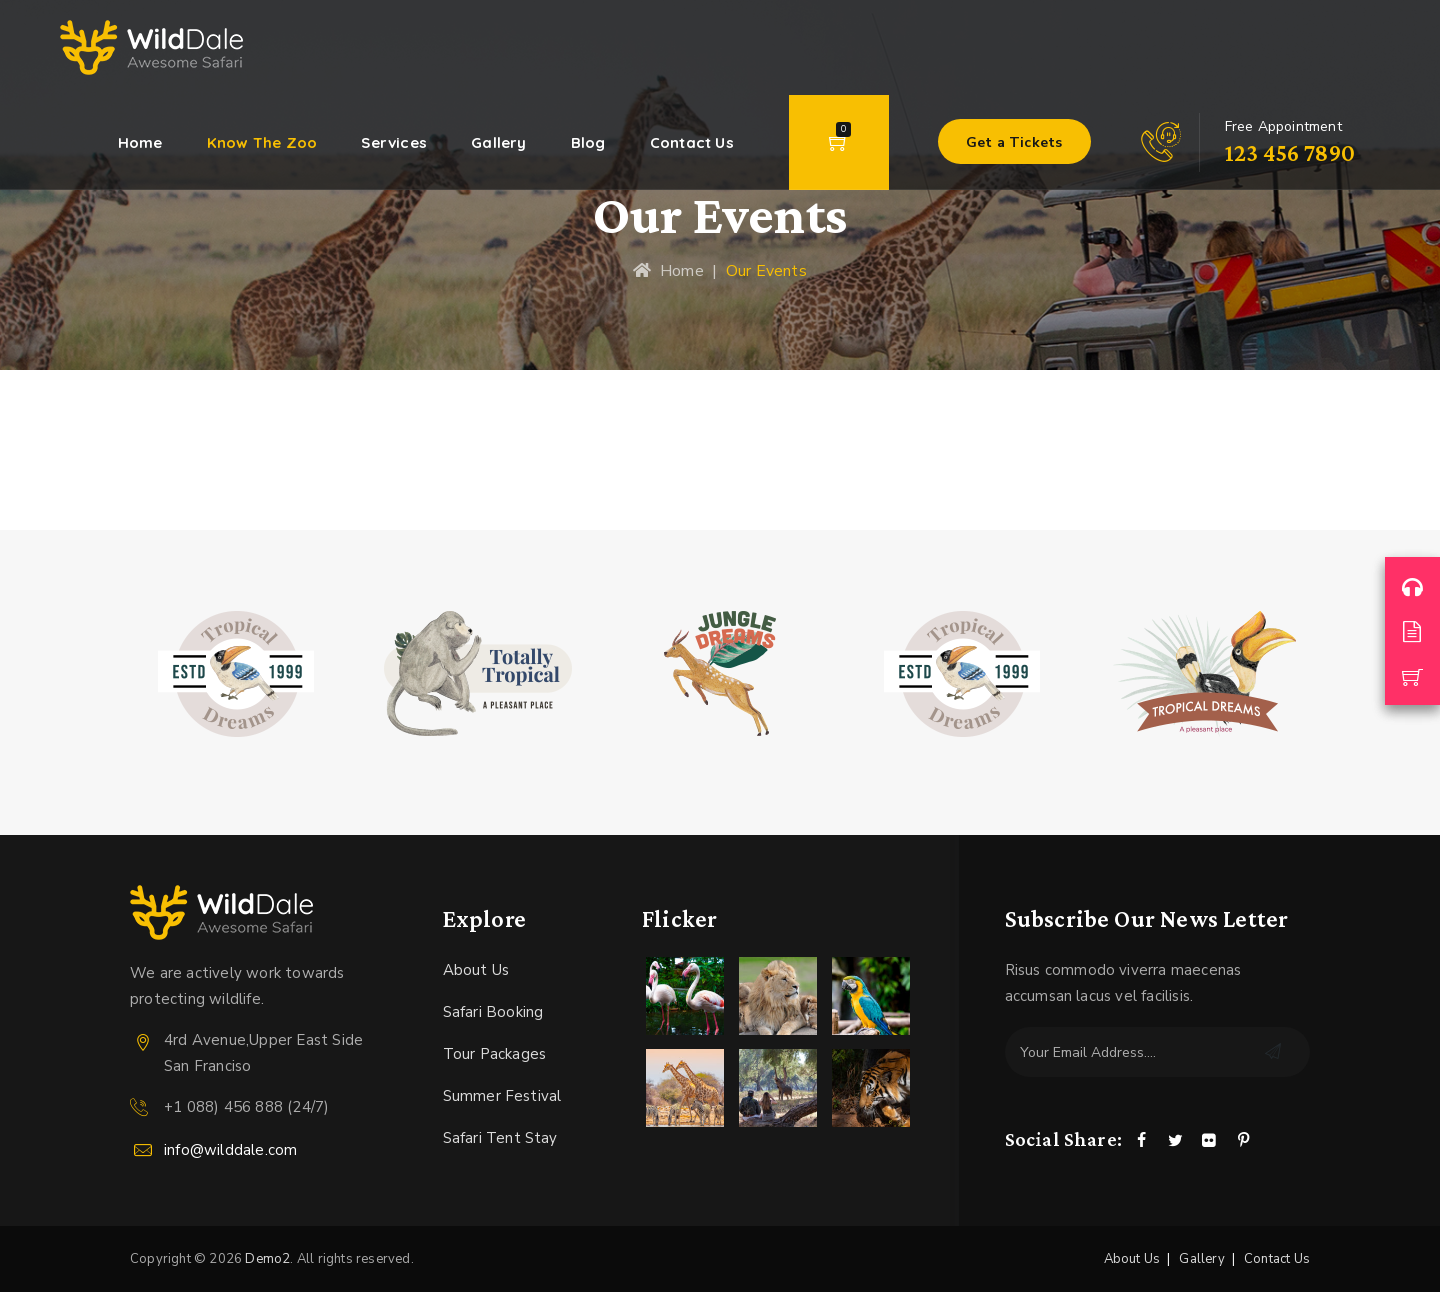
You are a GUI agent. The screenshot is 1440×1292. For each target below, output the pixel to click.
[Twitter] (1175, 1141)
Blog (588, 142)
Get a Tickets (1014, 142)
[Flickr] (1210, 1141)
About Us (476, 970)
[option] (236, 674)
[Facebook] (1141, 1141)
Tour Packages (495, 1054)
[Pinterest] (1244, 1141)
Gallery (498, 142)
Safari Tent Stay (500, 1138)
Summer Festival (502, 1096)
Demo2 (267, 1259)
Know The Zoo (262, 142)
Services (394, 142)
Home (140, 142)
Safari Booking (493, 1012)
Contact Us (692, 142)
